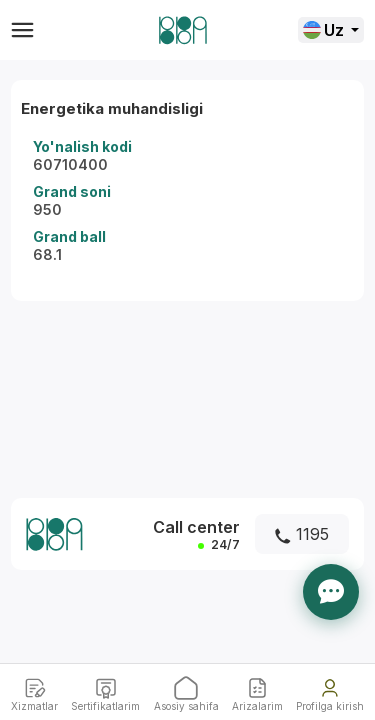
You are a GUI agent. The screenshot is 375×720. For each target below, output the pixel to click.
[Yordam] (331, 592)
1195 (302, 534)
